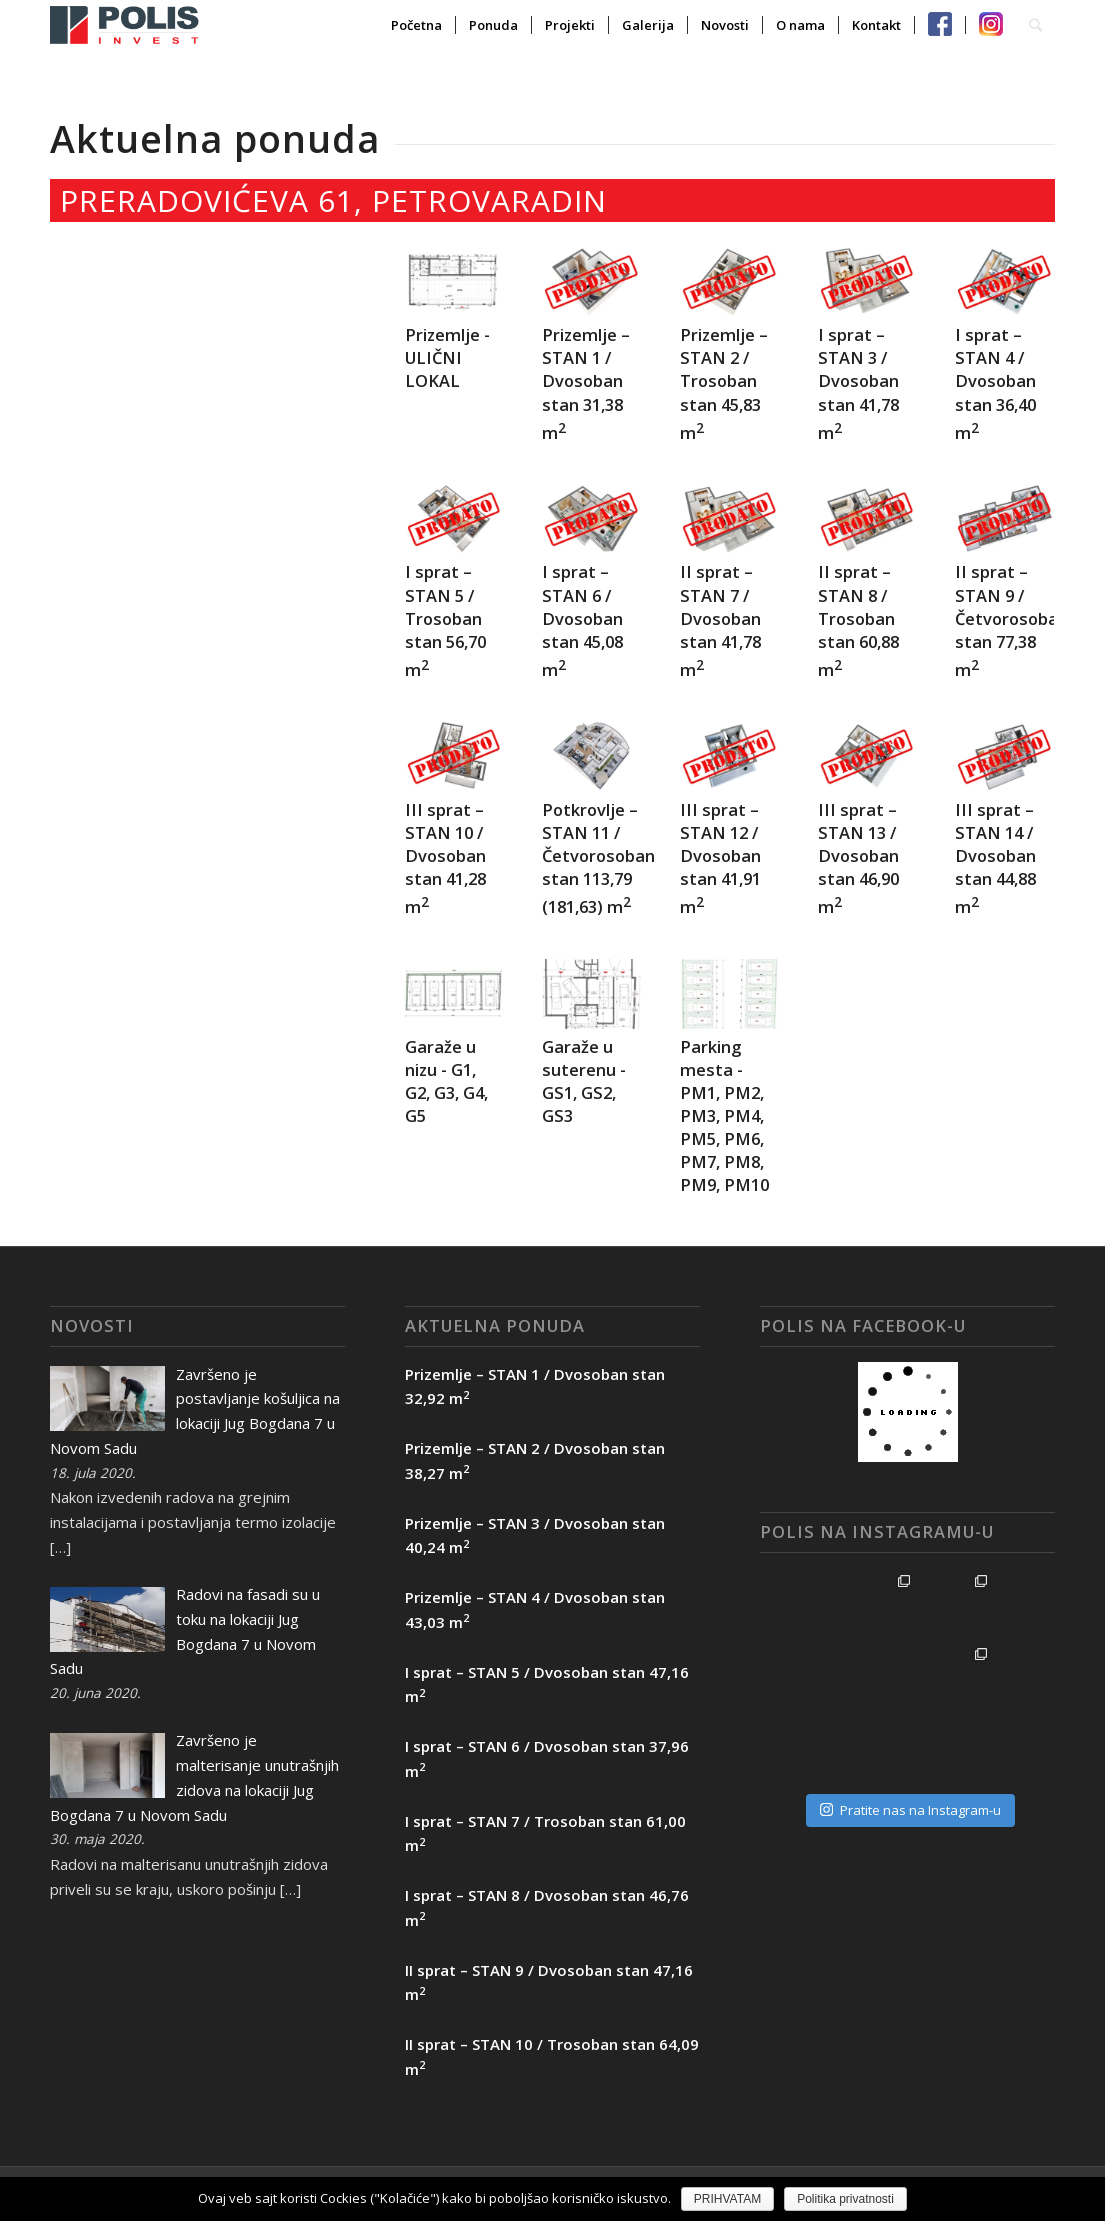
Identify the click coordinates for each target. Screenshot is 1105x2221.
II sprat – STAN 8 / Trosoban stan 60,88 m (858, 620)
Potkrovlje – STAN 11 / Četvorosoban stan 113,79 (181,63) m (598, 858)
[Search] (1035, 25)
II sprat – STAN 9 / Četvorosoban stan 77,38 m (1011, 620)
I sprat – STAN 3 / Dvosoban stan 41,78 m (858, 383)
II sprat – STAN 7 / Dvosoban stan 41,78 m (720, 620)
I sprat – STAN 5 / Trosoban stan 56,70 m (445, 620)
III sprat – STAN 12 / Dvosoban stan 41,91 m (720, 858)
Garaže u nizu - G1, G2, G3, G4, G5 (446, 1081)
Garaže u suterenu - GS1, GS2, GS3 (584, 1081)
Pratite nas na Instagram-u (910, 1737)
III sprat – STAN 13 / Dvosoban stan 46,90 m (858, 858)
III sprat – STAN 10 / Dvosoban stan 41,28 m (445, 858)
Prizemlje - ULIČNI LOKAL (447, 357)
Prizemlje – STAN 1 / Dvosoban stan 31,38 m (586, 383)
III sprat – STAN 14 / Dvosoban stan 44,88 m (995, 858)
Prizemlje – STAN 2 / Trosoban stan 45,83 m (724, 383)
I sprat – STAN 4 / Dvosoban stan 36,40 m (995, 383)
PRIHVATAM (727, 2199)
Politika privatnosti (845, 2199)
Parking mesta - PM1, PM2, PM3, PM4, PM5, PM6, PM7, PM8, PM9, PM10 (724, 1116)
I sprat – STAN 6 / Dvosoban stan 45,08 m (582, 620)
